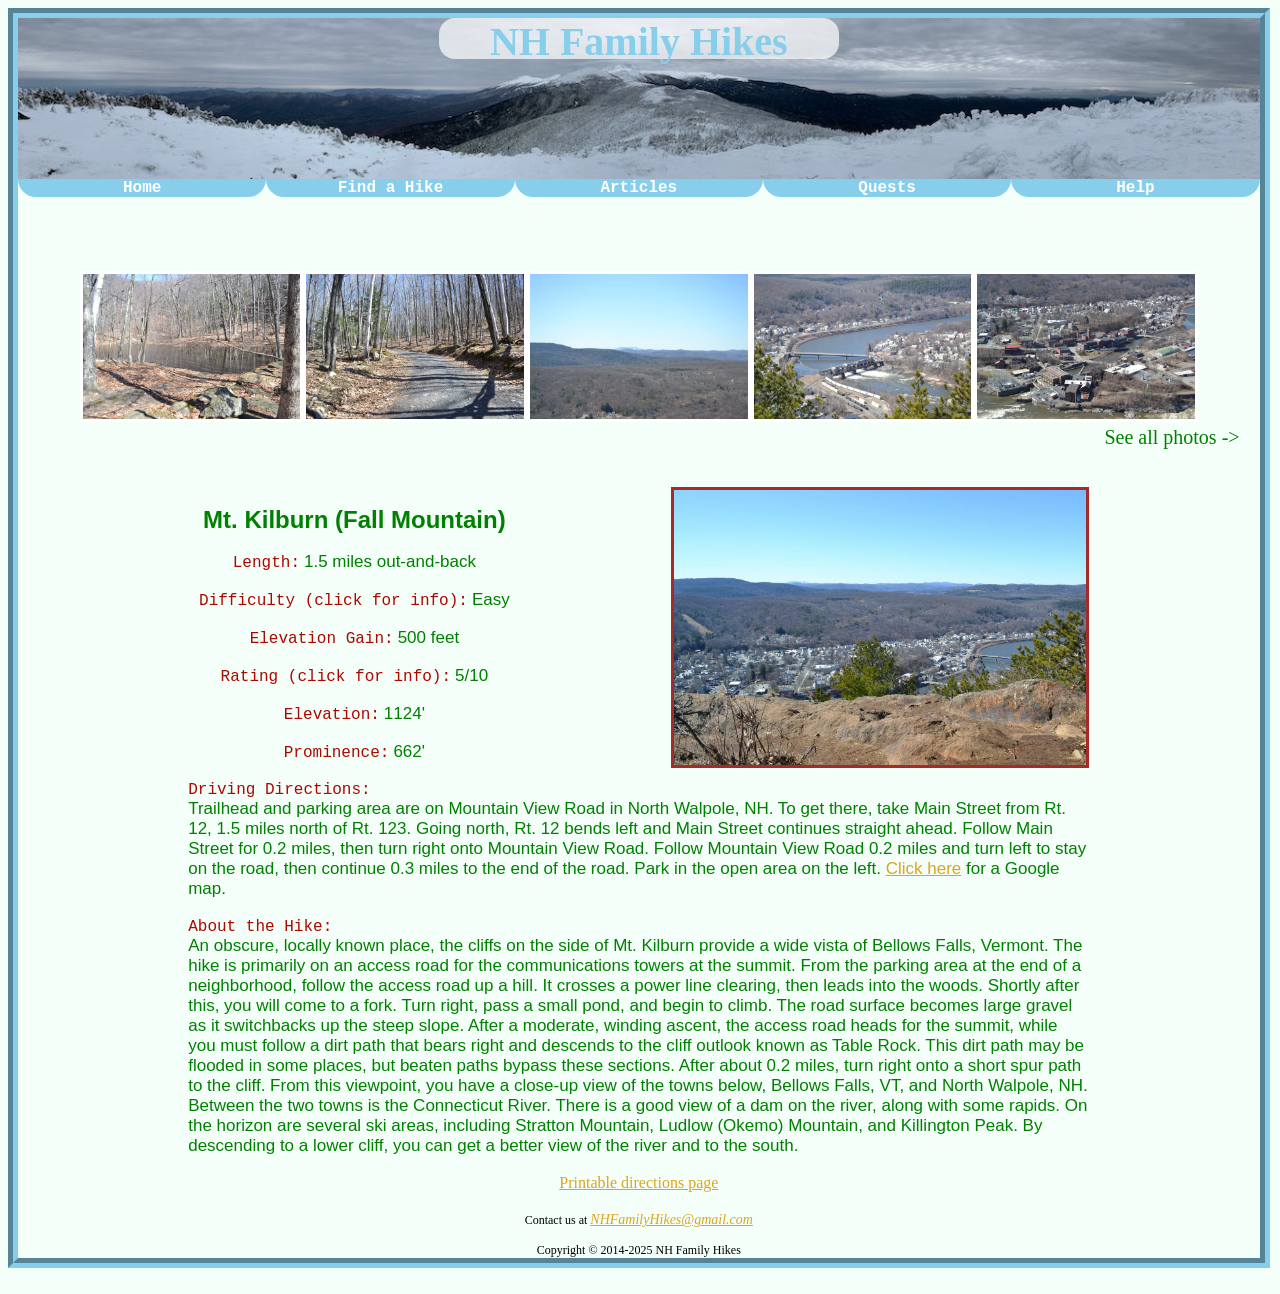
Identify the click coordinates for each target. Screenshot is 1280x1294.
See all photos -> (1171, 437)
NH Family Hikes (639, 41)
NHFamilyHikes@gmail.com (671, 1237)
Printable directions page (638, 1200)
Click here (924, 883)
